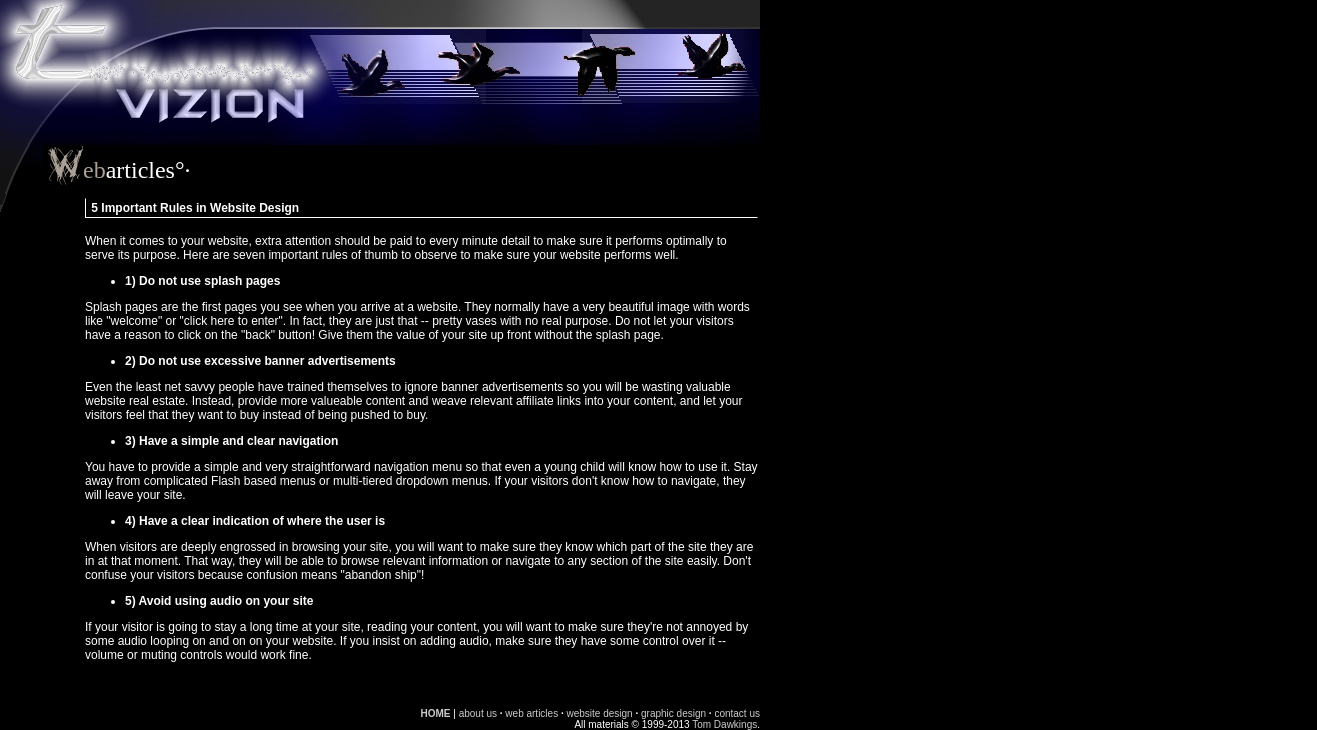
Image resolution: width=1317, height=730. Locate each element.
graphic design (673, 713)
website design (600, 713)
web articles (531, 713)
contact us (737, 713)
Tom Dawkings (724, 724)
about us (478, 713)
